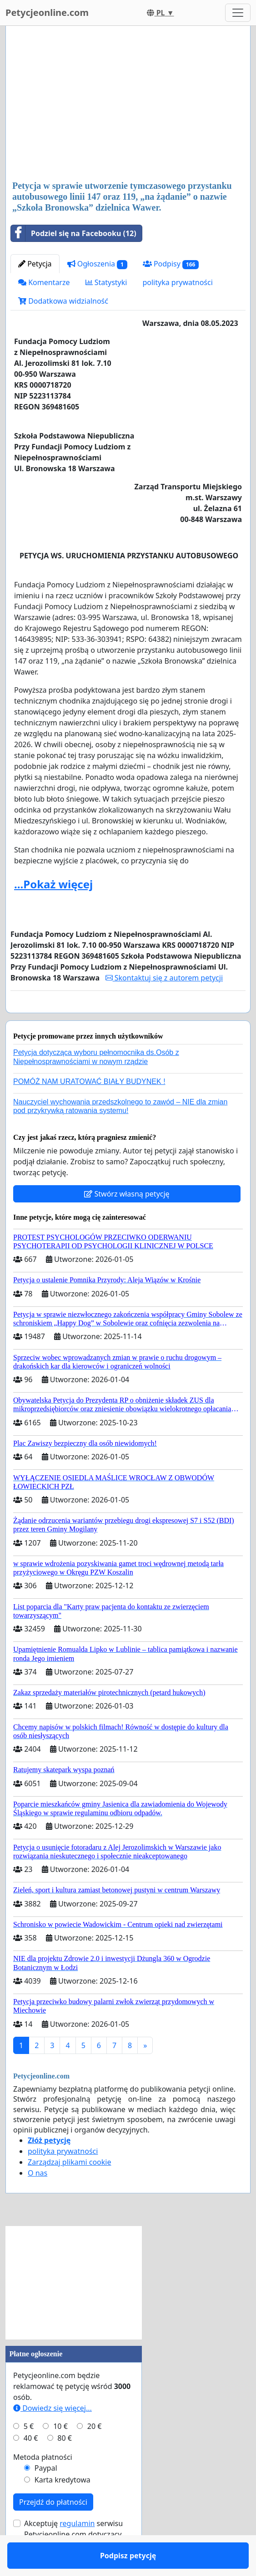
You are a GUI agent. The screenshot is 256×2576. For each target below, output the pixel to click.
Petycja (35, 264)
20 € (94, 2453)
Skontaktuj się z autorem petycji (164, 978)
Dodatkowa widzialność (63, 301)
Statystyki (106, 282)
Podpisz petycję (128, 1019)
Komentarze (44, 282)
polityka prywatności (177, 282)
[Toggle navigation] (238, 13)
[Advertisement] (128, 103)
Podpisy (171, 264)
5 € (29, 2453)
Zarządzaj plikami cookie (69, 2188)
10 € (60, 2453)
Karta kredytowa (62, 2506)
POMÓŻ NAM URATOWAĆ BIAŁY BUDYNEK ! (89, 1108)
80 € (64, 2464)
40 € (31, 2464)
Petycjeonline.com (47, 12)
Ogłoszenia (97, 264)
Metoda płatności (42, 2483)
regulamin (77, 2550)
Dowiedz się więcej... (52, 2434)
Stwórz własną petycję (126, 1220)
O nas (37, 2199)
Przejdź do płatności (53, 2528)
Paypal (46, 2494)
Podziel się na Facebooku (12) (73, 233)
